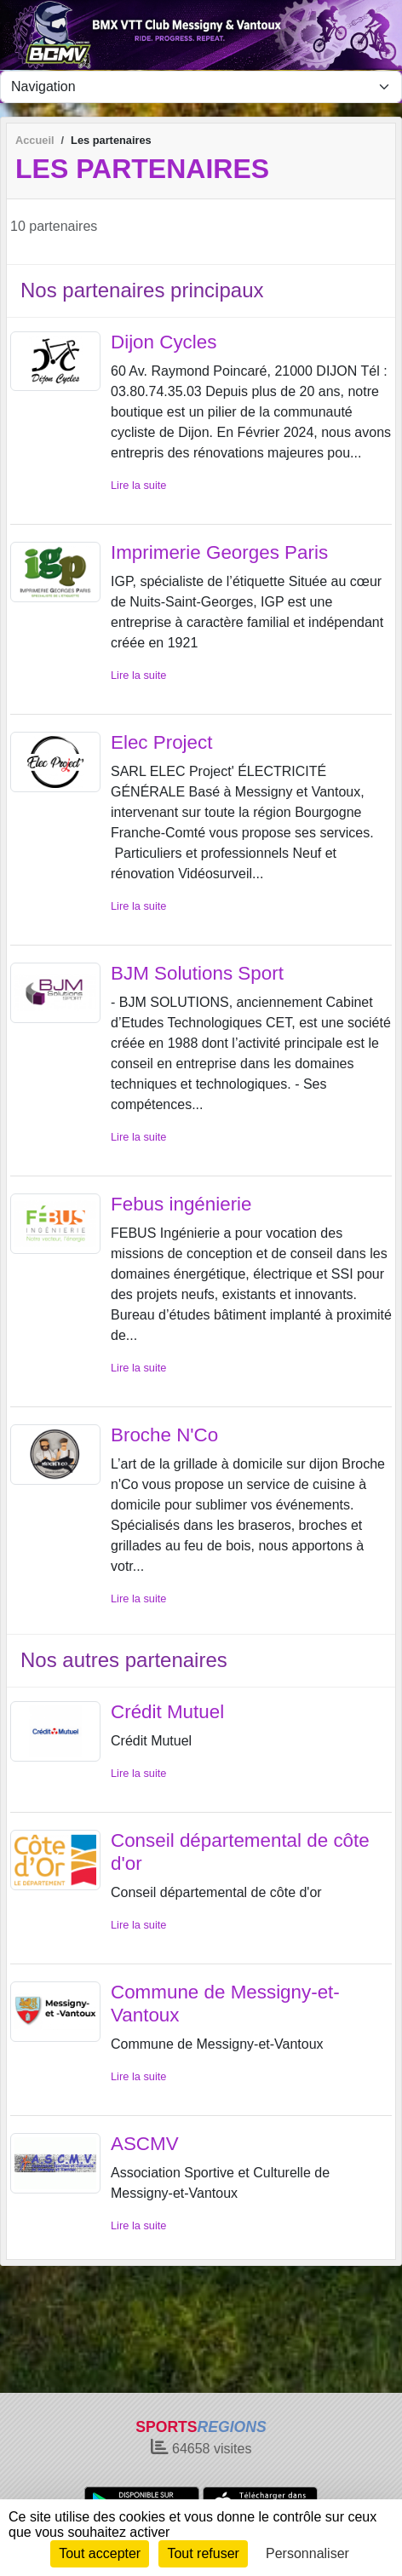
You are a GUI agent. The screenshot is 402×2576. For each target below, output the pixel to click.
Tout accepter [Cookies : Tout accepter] (100, 2553)
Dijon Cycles (163, 342)
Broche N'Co (164, 1435)
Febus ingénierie (181, 1204)
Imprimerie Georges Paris (219, 552)
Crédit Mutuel (167, 1711)
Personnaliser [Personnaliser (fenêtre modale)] (307, 2553)
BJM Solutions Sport (197, 973)
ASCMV (145, 2143)
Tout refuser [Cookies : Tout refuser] (202, 2553)
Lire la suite (138, 485)
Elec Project (161, 742)
